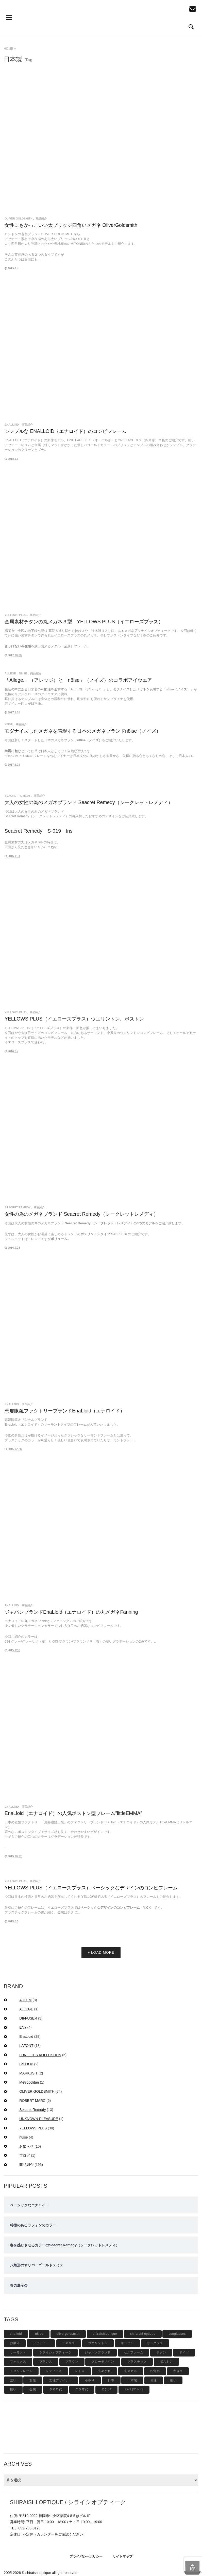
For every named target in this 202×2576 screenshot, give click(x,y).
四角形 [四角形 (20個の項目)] (155, 2371)
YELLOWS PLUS (16, 615)
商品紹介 (41, 218)
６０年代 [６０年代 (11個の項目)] (55, 2389)
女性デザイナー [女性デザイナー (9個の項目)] (60, 2380)
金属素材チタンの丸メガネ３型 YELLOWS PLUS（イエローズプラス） (84, 621)
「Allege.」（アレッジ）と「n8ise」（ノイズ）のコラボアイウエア (78, 680)
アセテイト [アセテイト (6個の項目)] (41, 2343)
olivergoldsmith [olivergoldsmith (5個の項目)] (68, 2333)
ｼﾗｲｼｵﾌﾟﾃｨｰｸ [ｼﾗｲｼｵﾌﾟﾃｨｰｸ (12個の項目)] (134, 2389)
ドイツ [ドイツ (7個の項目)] (184, 2352)
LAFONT (26, 2046)
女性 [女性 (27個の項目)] (32, 2380)
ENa (22, 2027)
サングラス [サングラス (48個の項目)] (155, 2343)
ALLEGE (10, 673)
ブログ (24, 2155)
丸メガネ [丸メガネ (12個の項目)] (130, 2371)
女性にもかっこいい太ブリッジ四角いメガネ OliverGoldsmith (71, 225)
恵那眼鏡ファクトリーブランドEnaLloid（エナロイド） (65, 1410)
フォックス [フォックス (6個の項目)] (18, 2361)
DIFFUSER (28, 2018)
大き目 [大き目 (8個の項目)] (178, 2371)
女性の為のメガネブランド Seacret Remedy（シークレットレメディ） (81, 1214)
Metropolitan (29, 2082)
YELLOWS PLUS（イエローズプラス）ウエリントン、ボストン (74, 1019)
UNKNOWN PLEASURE (38, 2119)
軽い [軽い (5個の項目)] (13, 2389)
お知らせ (26, 2146)
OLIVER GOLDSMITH (18, 218)
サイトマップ (122, 2556)
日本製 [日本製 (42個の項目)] (132, 2380)
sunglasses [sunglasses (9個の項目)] (177, 2333)
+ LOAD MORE (101, 1952)
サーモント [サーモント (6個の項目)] (18, 2352)
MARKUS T (28, 2073)
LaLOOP (26, 2064)
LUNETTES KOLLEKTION (40, 2055)
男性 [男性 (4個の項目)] (153, 2380)
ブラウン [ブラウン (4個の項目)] (71, 2361)
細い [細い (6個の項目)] (173, 2380)
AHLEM (25, 2000)
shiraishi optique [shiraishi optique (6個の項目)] (142, 2333)
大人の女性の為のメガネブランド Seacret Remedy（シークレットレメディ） (89, 802)
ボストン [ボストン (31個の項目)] (166, 2361)
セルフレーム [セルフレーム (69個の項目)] (133, 2352)
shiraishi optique (38, 2573)
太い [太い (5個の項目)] (13, 2380)
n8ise (23, 673)
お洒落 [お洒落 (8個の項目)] (15, 2343)
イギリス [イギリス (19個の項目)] (68, 2343)
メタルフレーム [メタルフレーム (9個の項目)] (21, 2371)
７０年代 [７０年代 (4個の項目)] (81, 2389)
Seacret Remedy (18, 795)
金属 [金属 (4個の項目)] (32, 2389)
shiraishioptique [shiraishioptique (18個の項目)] (105, 2333)
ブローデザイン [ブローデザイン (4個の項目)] (102, 2361)
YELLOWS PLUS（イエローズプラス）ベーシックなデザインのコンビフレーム (91, 1887)
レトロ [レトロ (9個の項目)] (80, 2371)
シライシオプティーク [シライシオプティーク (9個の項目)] (55, 2352)
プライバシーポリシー (86, 2556)
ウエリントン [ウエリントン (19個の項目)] (98, 2343)
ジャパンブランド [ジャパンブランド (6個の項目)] (98, 2352)
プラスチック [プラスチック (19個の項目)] (137, 2361)
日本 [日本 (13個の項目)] (111, 2380)
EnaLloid (12, 424)
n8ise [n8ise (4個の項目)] (39, 2333)
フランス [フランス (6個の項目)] (45, 2361)
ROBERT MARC (32, 2101)
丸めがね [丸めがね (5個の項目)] (104, 2371)
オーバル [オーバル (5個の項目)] (127, 2343)
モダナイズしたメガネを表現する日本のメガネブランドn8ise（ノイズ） (83, 731)
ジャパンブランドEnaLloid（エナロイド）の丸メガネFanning (71, 1612)
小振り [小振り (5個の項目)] (90, 2380)
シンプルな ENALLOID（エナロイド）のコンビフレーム (66, 431)
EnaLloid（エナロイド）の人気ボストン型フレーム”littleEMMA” (73, 1813)
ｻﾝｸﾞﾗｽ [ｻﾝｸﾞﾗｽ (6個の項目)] (107, 2389)
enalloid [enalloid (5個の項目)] (16, 2333)
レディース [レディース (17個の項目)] (54, 2371)
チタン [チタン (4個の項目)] (161, 2352)
